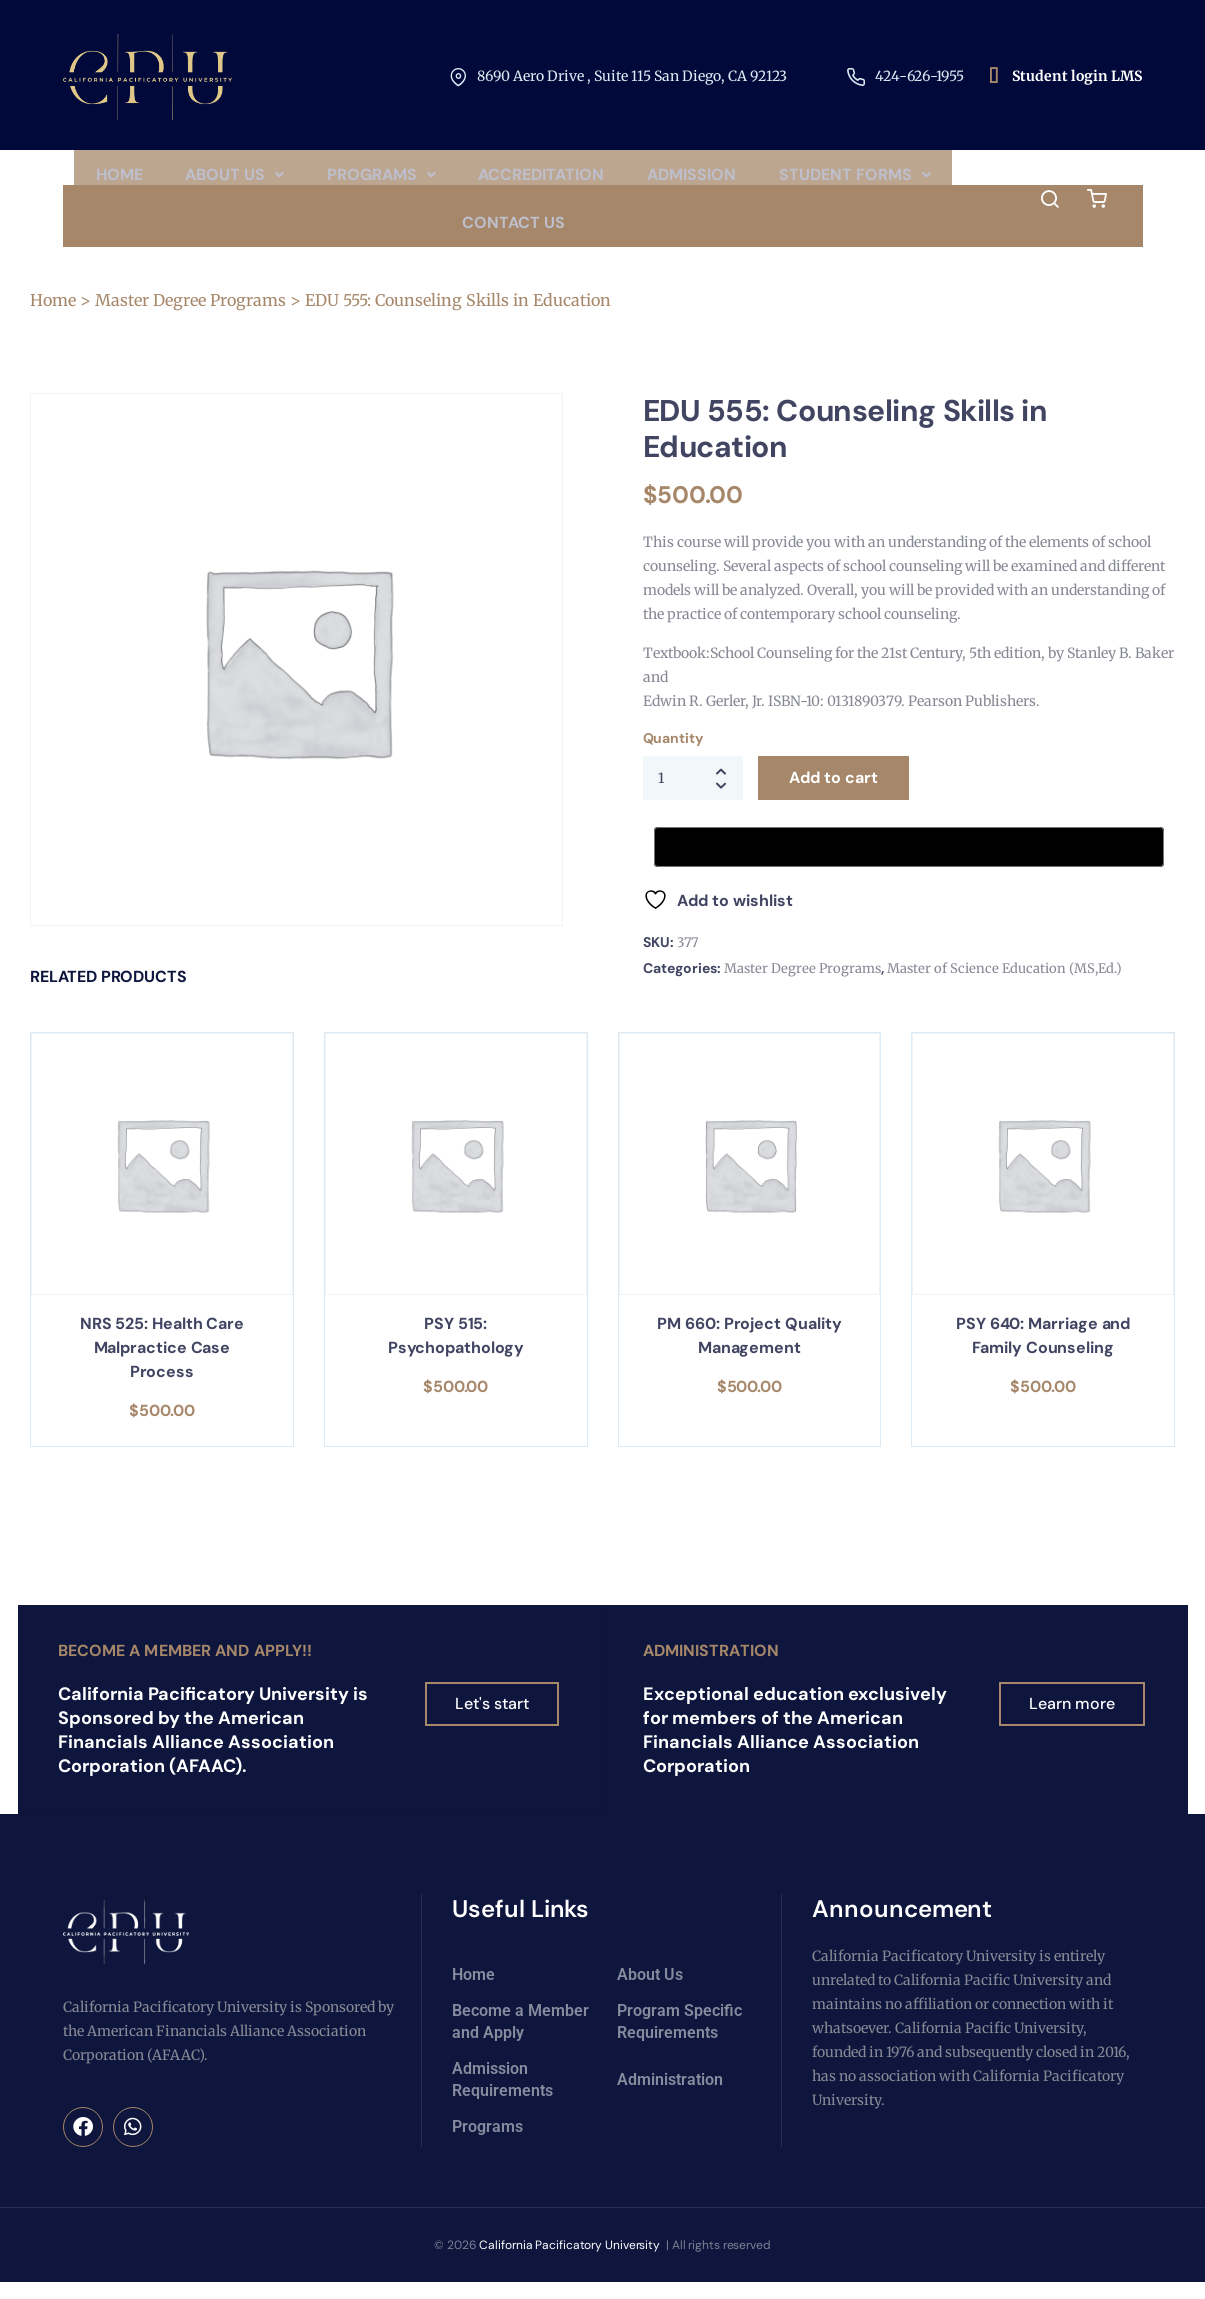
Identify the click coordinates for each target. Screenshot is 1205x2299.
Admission (803, 180)
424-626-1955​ (919, 76)
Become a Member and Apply (520, 2046)
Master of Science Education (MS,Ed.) (1004, 995)
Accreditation (646, 180)
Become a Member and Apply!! (185, 1676)
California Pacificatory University (570, 2271)
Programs (478, 180)
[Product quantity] (693, 805)
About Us (324, 180)
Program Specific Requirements (679, 2046)
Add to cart (833, 804)
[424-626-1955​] (856, 77)
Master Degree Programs (190, 327)
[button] (324, 181)
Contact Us (614, 242)
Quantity (673, 765)
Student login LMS (1077, 76)
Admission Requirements (502, 2104)
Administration (711, 1676)
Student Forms (437, 242)
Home (201, 180)
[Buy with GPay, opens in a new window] (909, 874)
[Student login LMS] (993, 77)
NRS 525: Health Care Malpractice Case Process (162, 1374)
